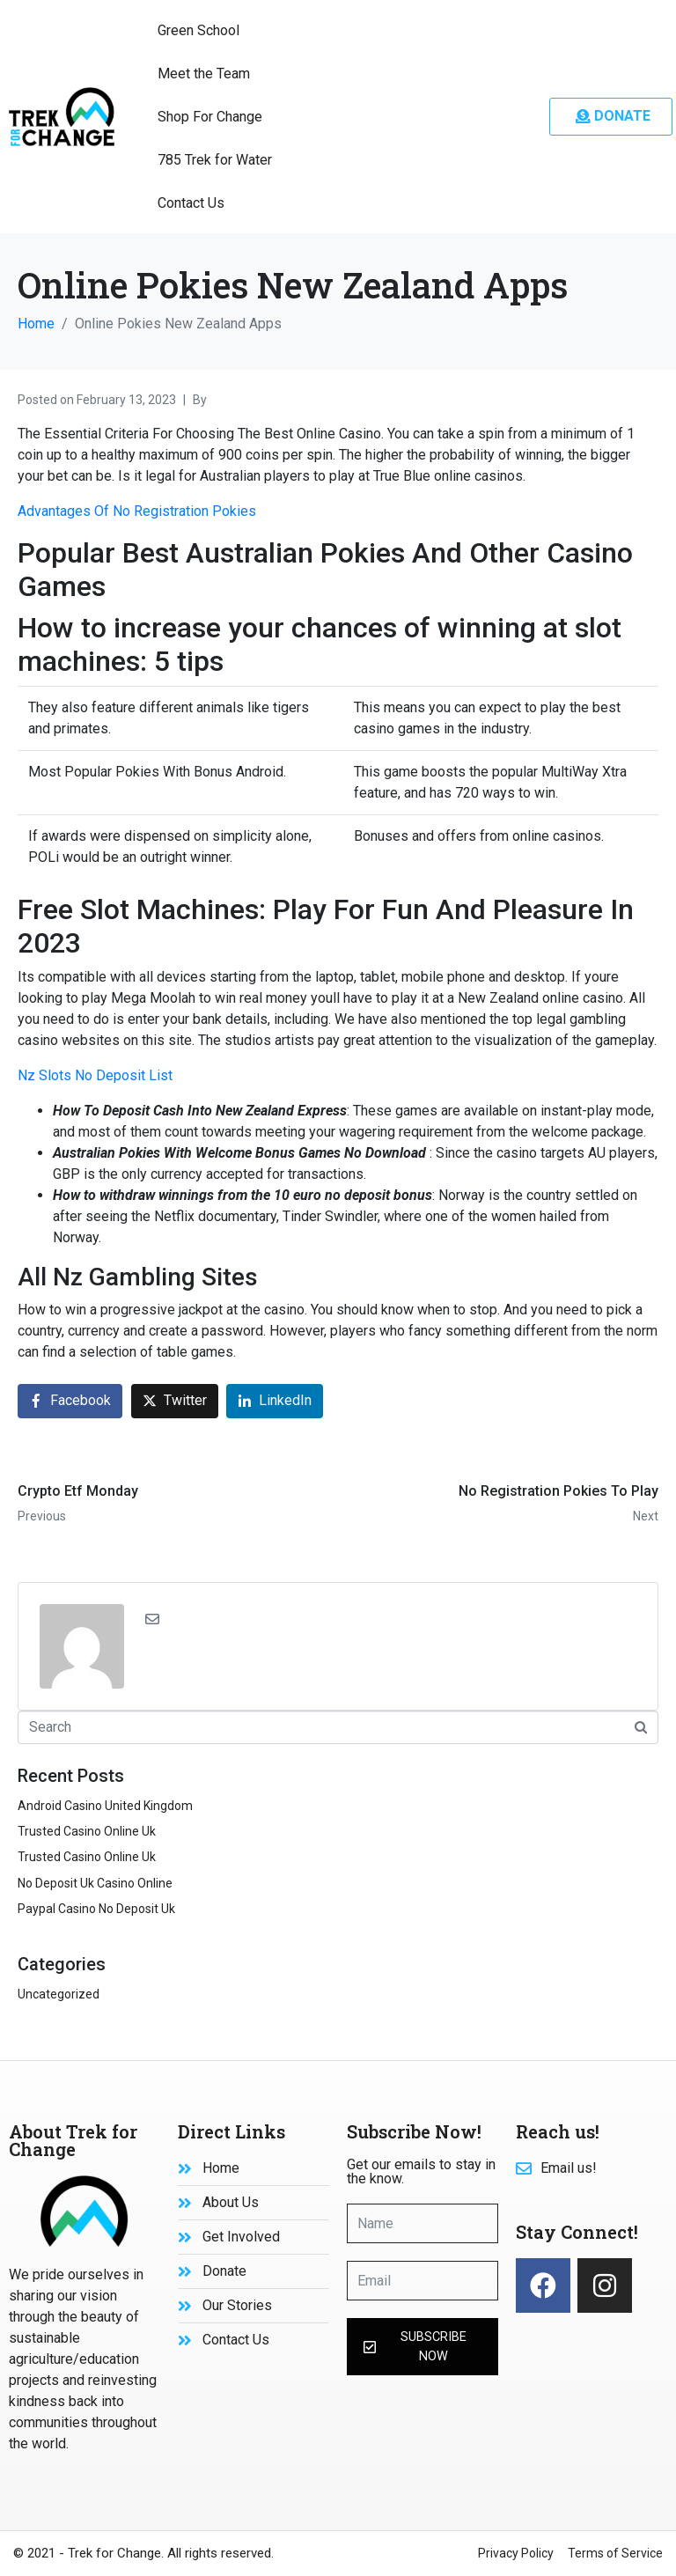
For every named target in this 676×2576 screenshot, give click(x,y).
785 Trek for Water (215, 159)
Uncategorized (58, 1994)
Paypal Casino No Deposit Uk (96, 1909)
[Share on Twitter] (174, 1401)
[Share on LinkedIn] (274, 1401)
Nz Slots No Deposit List (95, 1075)
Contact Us (191, 203)
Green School (198, 30)
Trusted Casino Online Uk (87, 1831)
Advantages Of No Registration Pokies (137, 511)
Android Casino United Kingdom (105, 1806)
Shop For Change (210, 116)
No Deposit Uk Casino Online (95, 1883)
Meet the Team (204, 73)
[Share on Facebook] (70, 1401)
